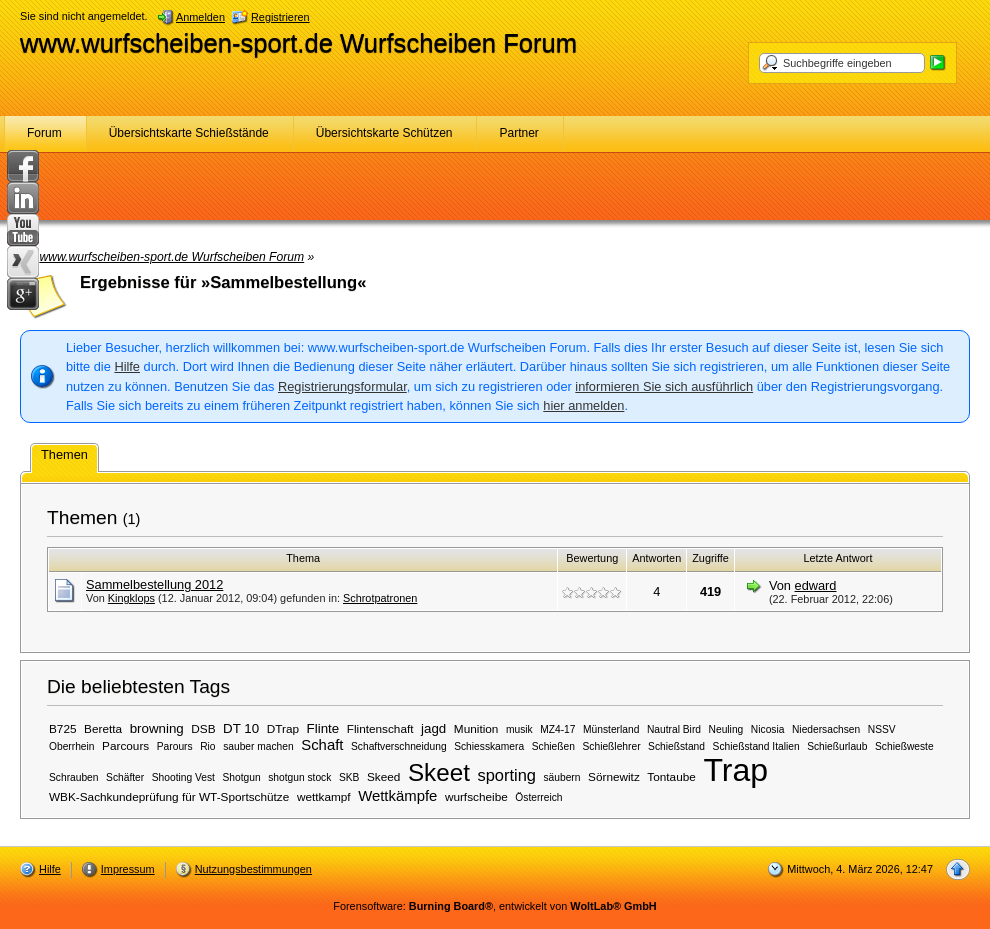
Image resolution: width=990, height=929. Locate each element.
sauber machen (258, 746)
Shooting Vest (183, 777)
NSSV (882, 729)
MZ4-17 (557, 729)
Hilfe (127, 366)
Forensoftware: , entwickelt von (494, 906)
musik (519, 729)
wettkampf (324, 796)
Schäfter (125, 777)
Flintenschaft (380, 728)
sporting (506, 775)
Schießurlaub (837, 746)
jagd (433, 728)
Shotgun (242, 777)
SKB (349, 777)
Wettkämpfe (397, 796)
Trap (735, 770)
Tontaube (671, 776)
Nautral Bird (674, 729)
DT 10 (241, 728)
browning (157, 728)
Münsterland (611, 729)
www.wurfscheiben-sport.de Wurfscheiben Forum (298, 43)
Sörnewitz (614, 776)
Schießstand (676, 746)
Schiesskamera (489, 746)
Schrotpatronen (380, 598)
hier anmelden (583, 405)
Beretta (103, 728)
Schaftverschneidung (399, 746)
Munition (476, 728)
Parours (175, 746)
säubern (561, 777)
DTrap (283, 728)
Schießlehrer (612, 746)
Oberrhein (72, 746)
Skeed (383, 776)
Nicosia (768, 729)
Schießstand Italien (756, 746)
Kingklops (131, 598)
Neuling (726, 729)
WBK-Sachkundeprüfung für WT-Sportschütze (169, 796)
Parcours (125, 745)
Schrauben (74, 777)
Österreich (538, 797)
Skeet (439, 772)
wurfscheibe (476, 796)
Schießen (553, 746)
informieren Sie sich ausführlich (664, 386)
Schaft (322, 745)
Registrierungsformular (342, 386)
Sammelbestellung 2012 (154, 584)
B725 (63, 728)
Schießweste (904, 746)
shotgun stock (299, 777)
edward (816, 585)
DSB (203, 728)
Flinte (323, 728)
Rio (207, 746)
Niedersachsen (826, 729)
